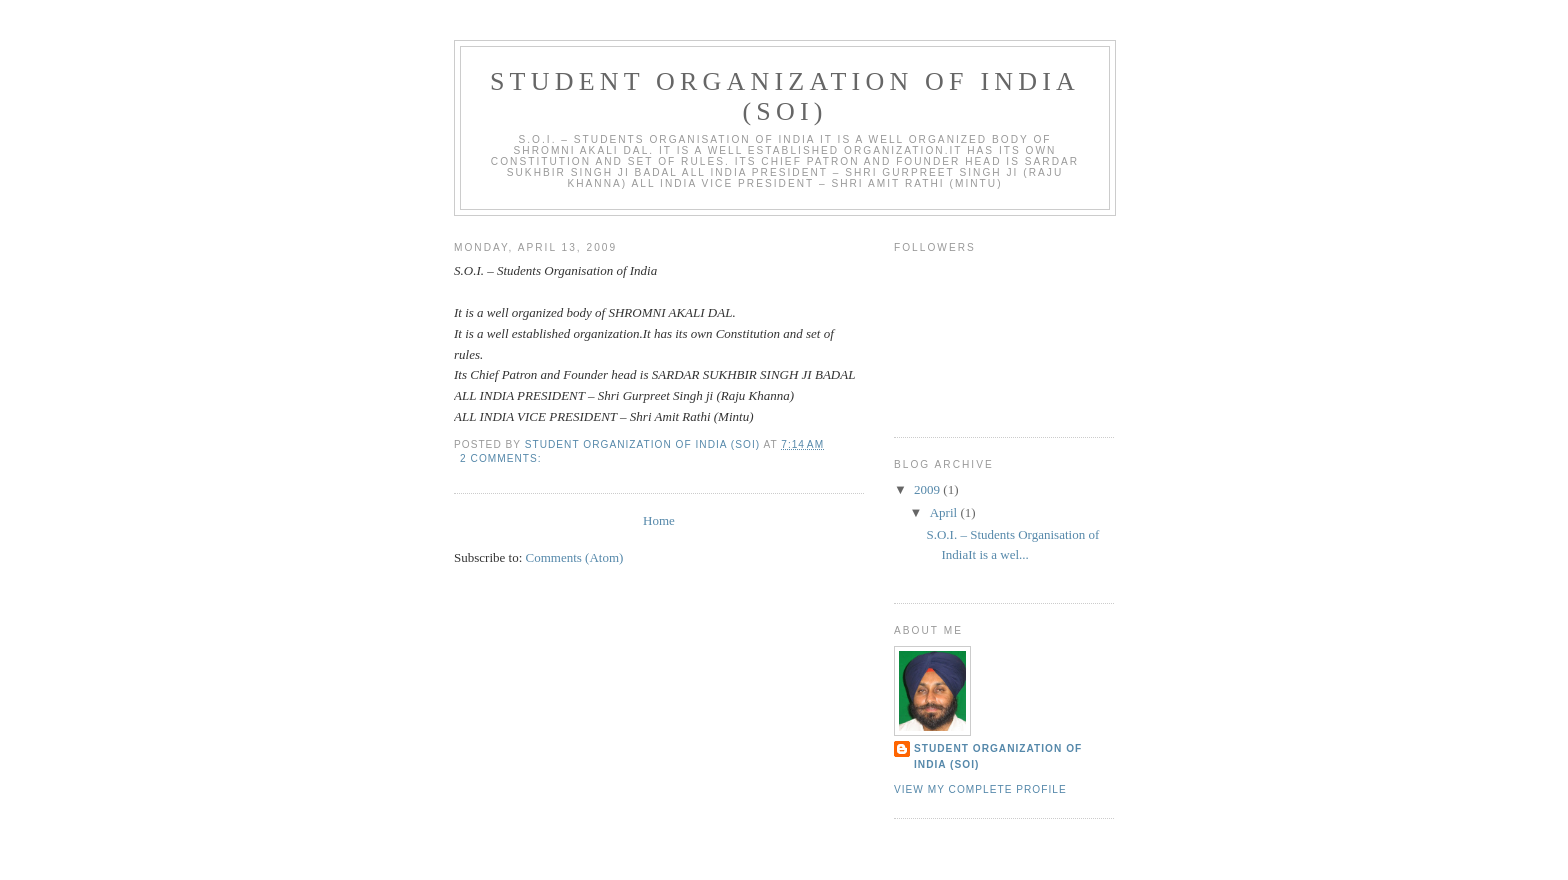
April (945, 512)
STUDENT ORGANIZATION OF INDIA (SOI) (998, 756)
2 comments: (502, 458)
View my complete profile (980, 789)
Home (659, 520)
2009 (928, 489)
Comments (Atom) (575, 557)
